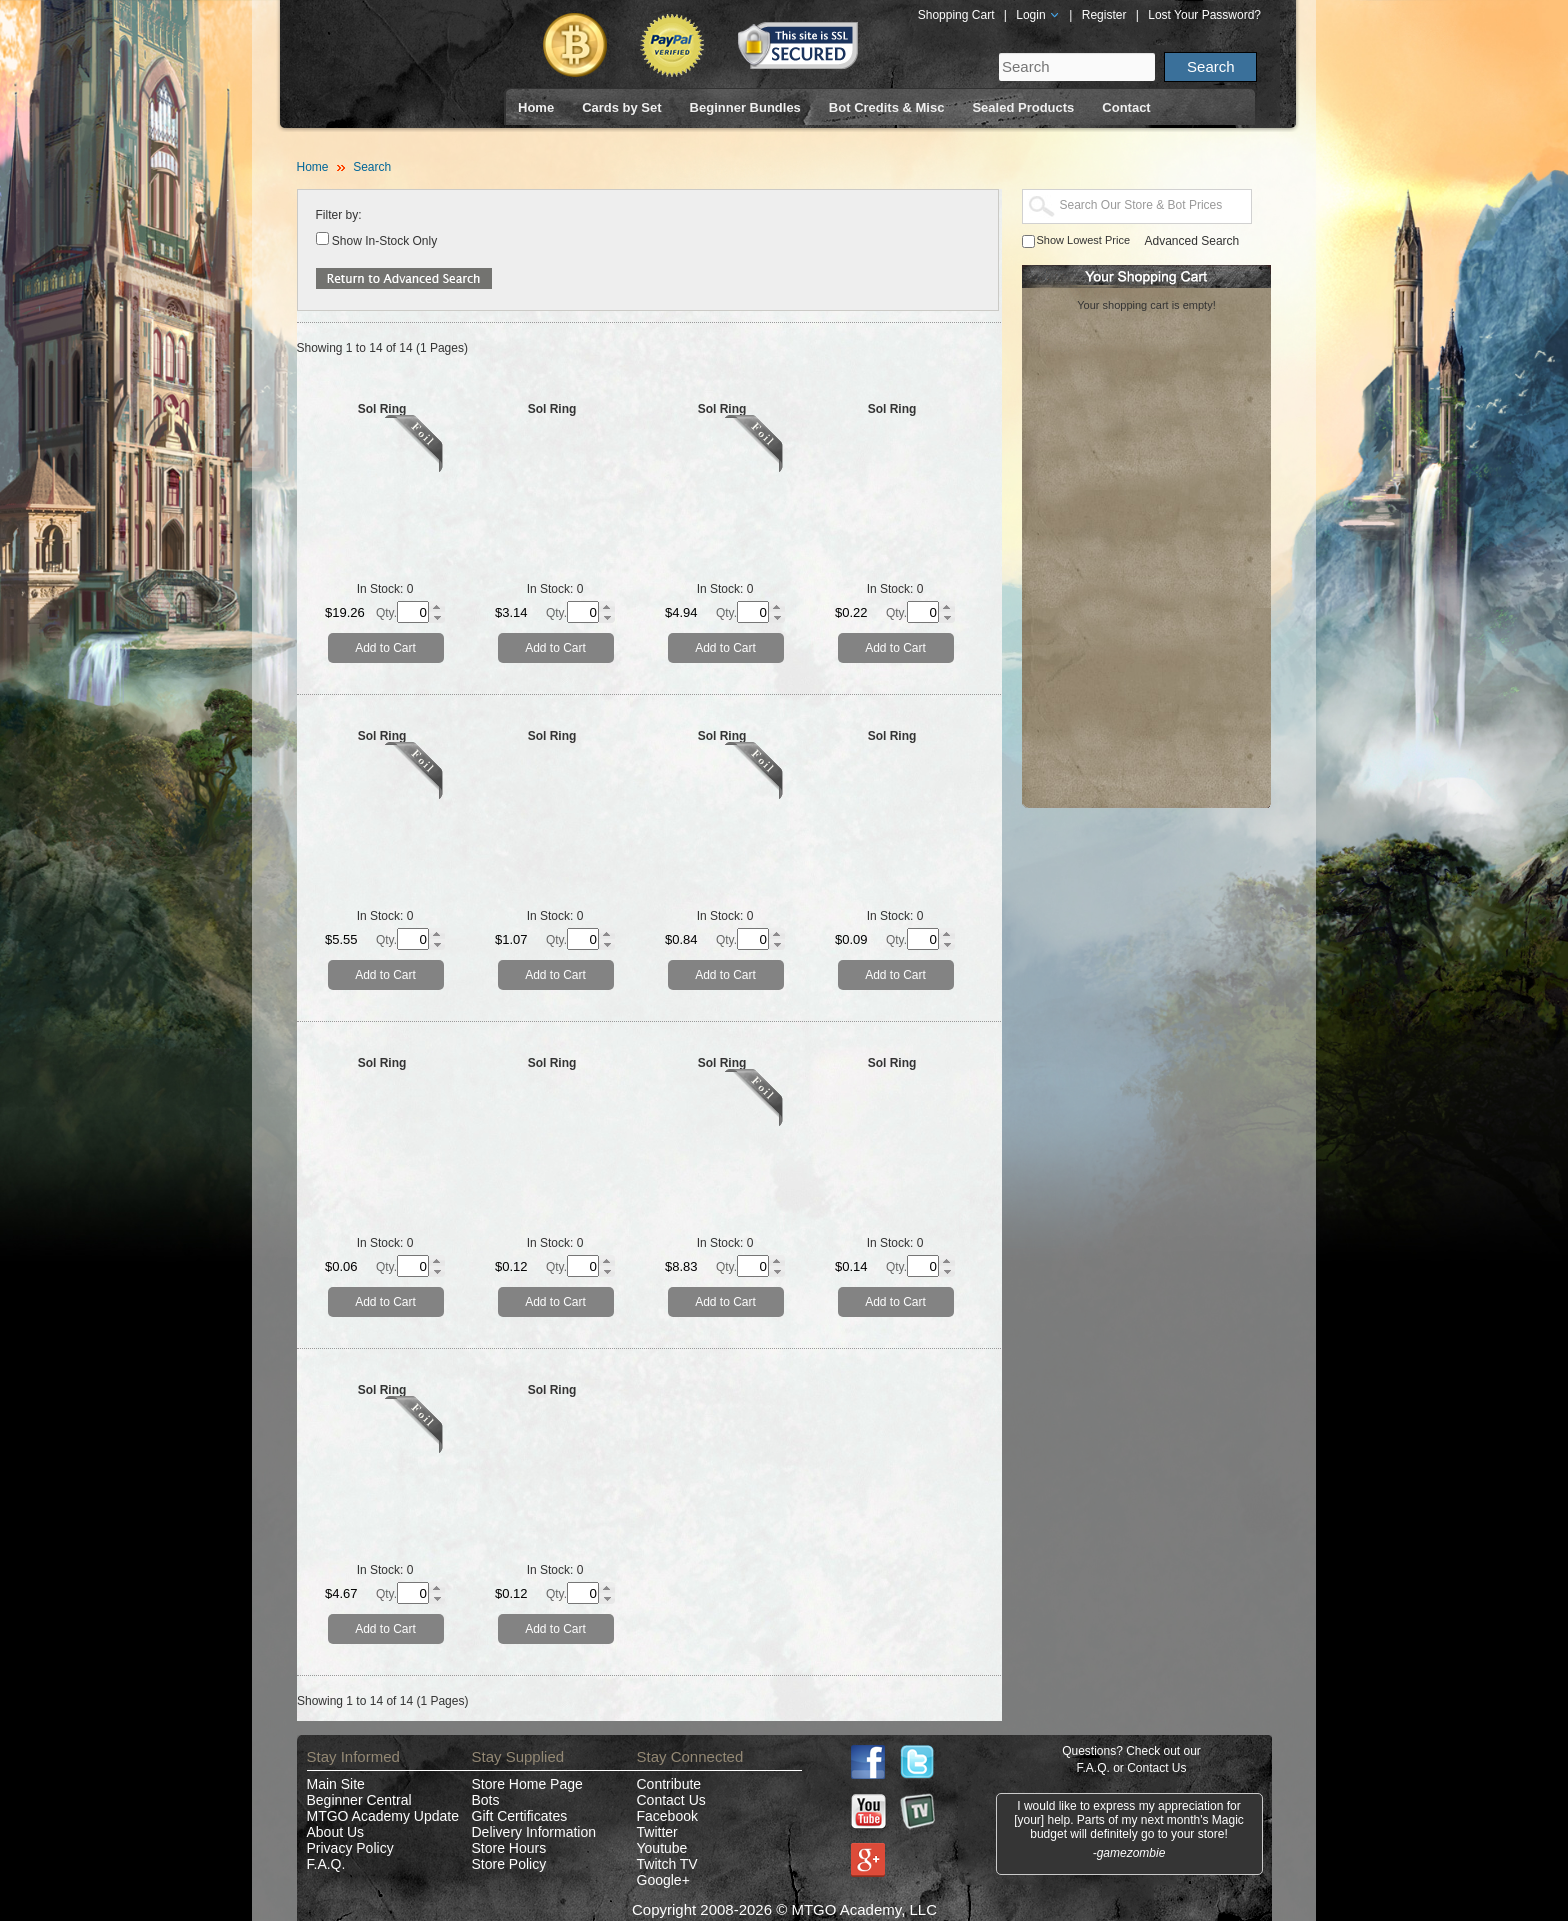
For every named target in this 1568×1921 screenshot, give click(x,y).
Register (1104, 15)
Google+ (663, 1880)
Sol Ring (382, 409)
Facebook (667, 1816)
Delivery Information (534, 1832)
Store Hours (509, 1848)
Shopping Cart (956, 15)
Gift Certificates (520, 1816)
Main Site (336, 1784)
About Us (336, 1832)
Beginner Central (359, 1800)
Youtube (662, 1848)
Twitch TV (667, 1864)
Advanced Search (1192, 241)
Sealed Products (1023, 107)
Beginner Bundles (745, 107)
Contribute (669, 1784)
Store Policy (509, 1864)
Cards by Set (621, 107)
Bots (486, 1800)
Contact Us (671, 1800)
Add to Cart (385, 648)
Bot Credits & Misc (887, 107)
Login (1038, 15)
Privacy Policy (350, 1848)
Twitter (657, 1832)
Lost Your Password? (1204, 15)
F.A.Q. (326, 1864)
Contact (1126, 107)
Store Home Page (527, 1784)
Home (536, 107)
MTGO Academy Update (383, 1816)
